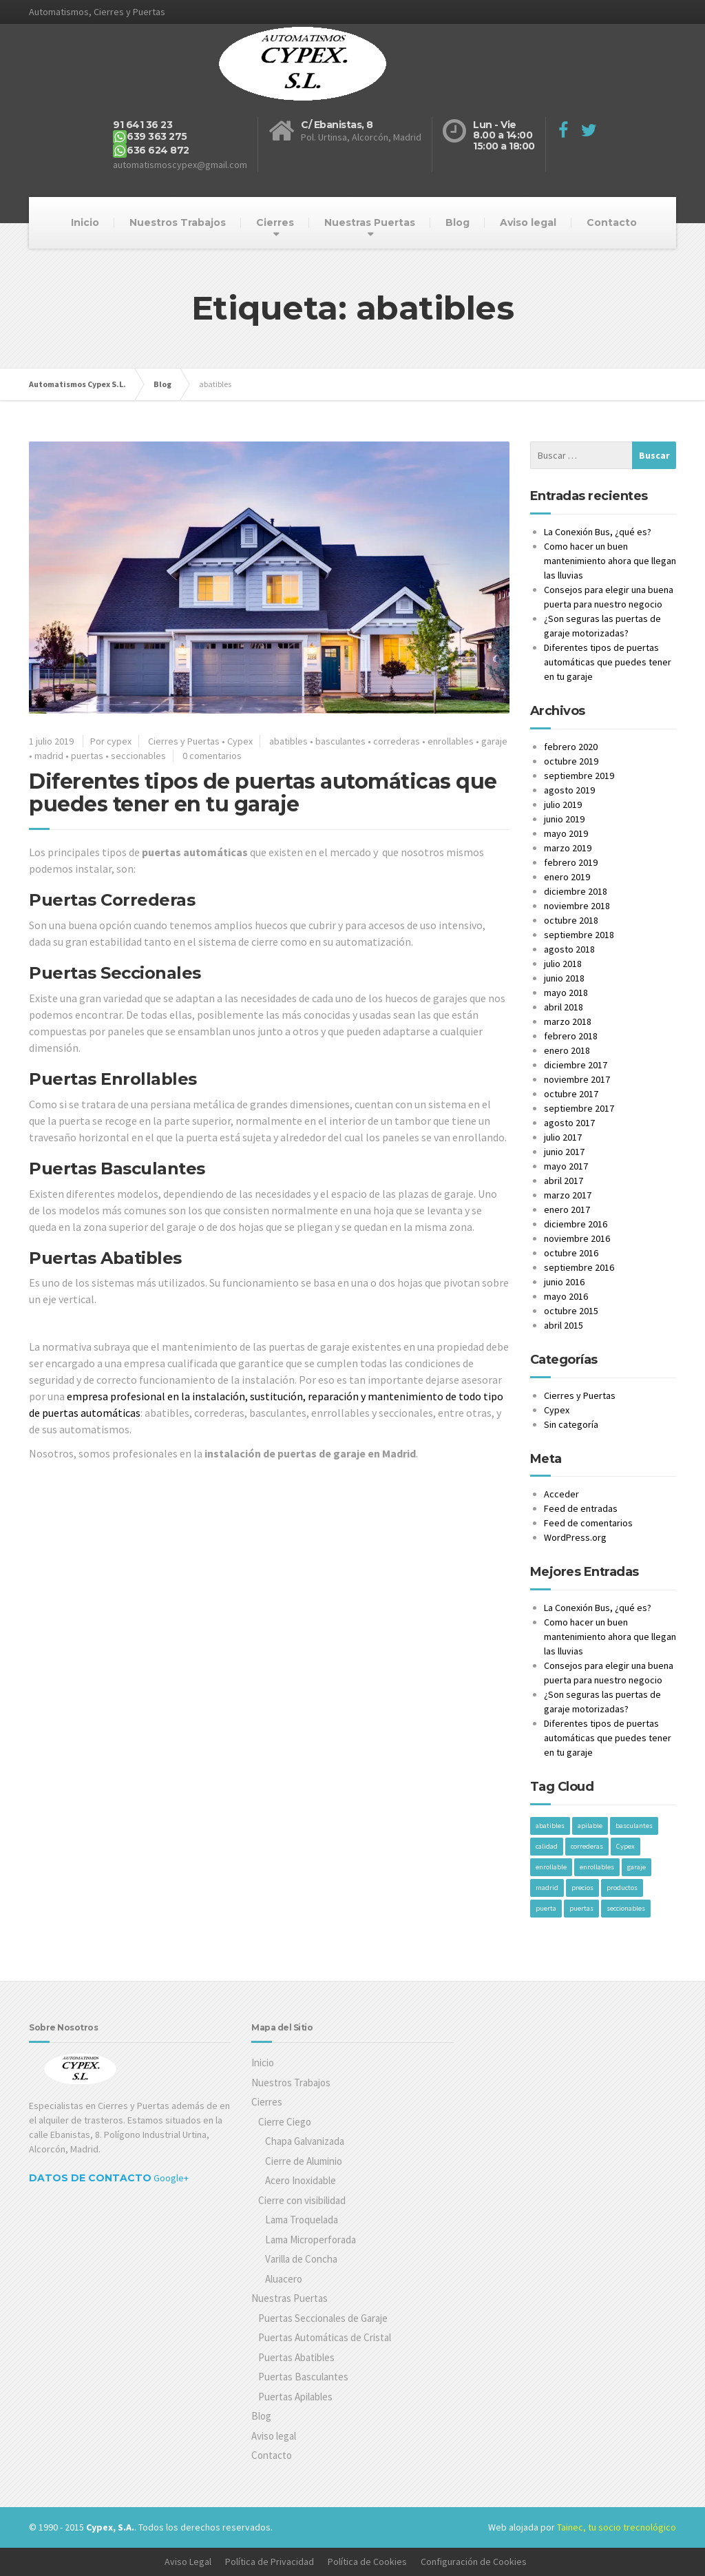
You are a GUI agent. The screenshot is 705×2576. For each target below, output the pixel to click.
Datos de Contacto (90, 2178)
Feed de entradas (581, 1508)
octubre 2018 (571, 920)
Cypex (240, 741)
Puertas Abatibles (296, 2357)
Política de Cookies (367, 2561)
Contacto (612, 222)
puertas (87, 755)
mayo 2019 (566, 833)
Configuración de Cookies (474, 2561)
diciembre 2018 (575, 891)
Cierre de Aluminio (303, 2161)
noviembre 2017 (577, 1079)
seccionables (138, 755)
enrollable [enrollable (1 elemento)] (551, 1866)
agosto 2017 (569, 1122)
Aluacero (283, 2278)
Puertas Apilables (295, 2396)
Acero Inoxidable (300, 2180)
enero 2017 (567, 1209)
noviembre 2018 (577, 906)
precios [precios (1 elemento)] (582, 1887)
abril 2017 (563, 1180)
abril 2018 (563, 1007)
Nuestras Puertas (369, 222)
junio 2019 (564, 819)
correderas (396, 741)
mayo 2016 (566, 1296)
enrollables (451, 741)
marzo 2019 (567, 848)
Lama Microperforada (310, 2239)
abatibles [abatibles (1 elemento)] (550, 1825)
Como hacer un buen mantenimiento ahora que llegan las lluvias (610, 560)
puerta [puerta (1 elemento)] (546, 1908)
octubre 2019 (571, 761)
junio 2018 (564, 978)
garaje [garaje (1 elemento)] (636, 1866)
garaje (494, 741)
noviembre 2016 (577, 1238)
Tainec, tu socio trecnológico (616, 2527)
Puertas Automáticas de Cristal (324, 2337)
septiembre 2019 (579, 775)
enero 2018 (567, 1050)
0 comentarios (212, 755)
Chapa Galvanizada (304, 2141)
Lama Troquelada (301, 2219)
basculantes (340, 741)
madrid (48, 755)
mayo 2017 (566, 1166)
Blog (457, 222)
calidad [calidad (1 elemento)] (547, 1846)
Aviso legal (528, 222)
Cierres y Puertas (184, 741)
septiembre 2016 (579, 1267)
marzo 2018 (567, 1021)
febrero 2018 (571, 1036)
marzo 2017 (567, 1195)
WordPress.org (575, 1537)
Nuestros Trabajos (177, 222)
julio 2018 (563, 963)
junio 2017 (564, 1151)
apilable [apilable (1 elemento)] (590, 1825)
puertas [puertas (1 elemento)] (581, 1908)
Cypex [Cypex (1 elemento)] (625, 1846)
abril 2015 (563, 1325)
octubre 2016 (571, 1253)
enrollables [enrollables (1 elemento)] (597, 1866)
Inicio (85, 222)
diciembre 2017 (575, 1065)
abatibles (288, 741)
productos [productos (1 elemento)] (622, 1887)
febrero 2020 (571, 746)
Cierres (275, 222)
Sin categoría (571, 1424)
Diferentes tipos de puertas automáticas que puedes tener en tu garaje (263, 793)
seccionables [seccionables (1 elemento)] (626, 1908)
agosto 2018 (569, 949)
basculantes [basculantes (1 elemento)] (634, 1825)
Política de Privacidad (269, 2561)
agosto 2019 (569, 790)
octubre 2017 (571, 1094)
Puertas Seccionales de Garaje (323, 2318)
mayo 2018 (566, 992)
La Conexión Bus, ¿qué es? (597, 532)
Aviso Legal (188, 2561)
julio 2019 (563, 804)
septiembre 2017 (579, 1108)
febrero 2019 (571, 862)
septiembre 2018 (579, 934)
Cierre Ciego (284, 2121)
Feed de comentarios (588, 1523)
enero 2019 (567, 877)
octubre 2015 (571, 1311)
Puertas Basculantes (303, 2376)
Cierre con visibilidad (302, 2200)
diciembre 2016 (575, 1224)
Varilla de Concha (301, 2258)
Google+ (171, 2178)
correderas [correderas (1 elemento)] (587, 1846)
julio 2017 (563, 1137)
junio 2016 (564, 1282)
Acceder (561, 1494)
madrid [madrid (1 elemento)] (547, 1887)
